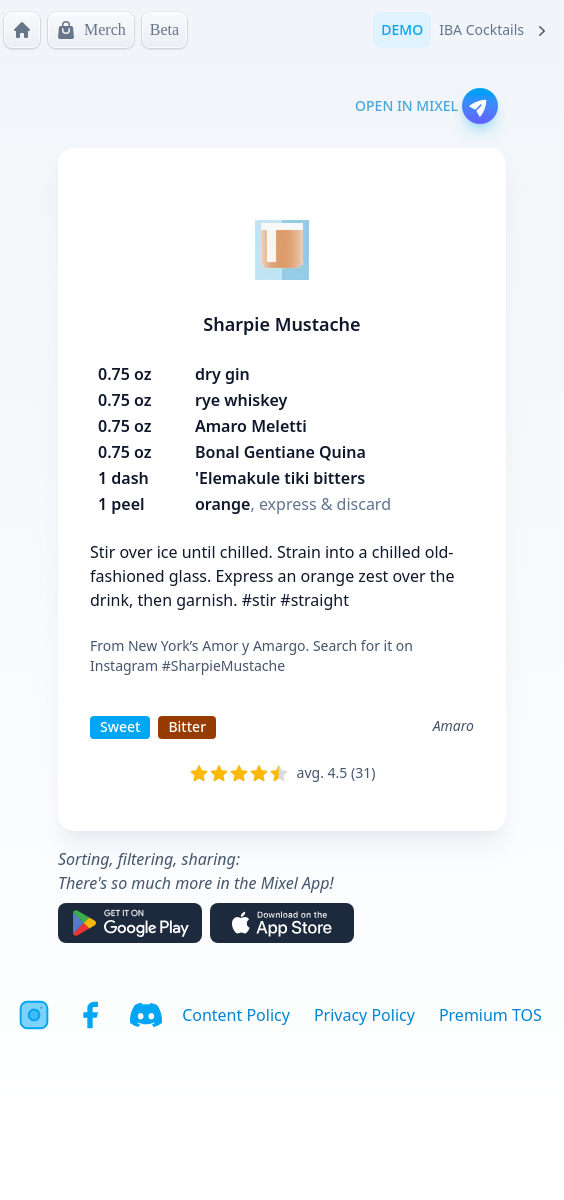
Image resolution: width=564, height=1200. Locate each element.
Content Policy (236, 1015)
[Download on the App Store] (282, 923)
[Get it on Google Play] (130, 923)
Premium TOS (490, 1015)
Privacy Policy (364, 1015)
